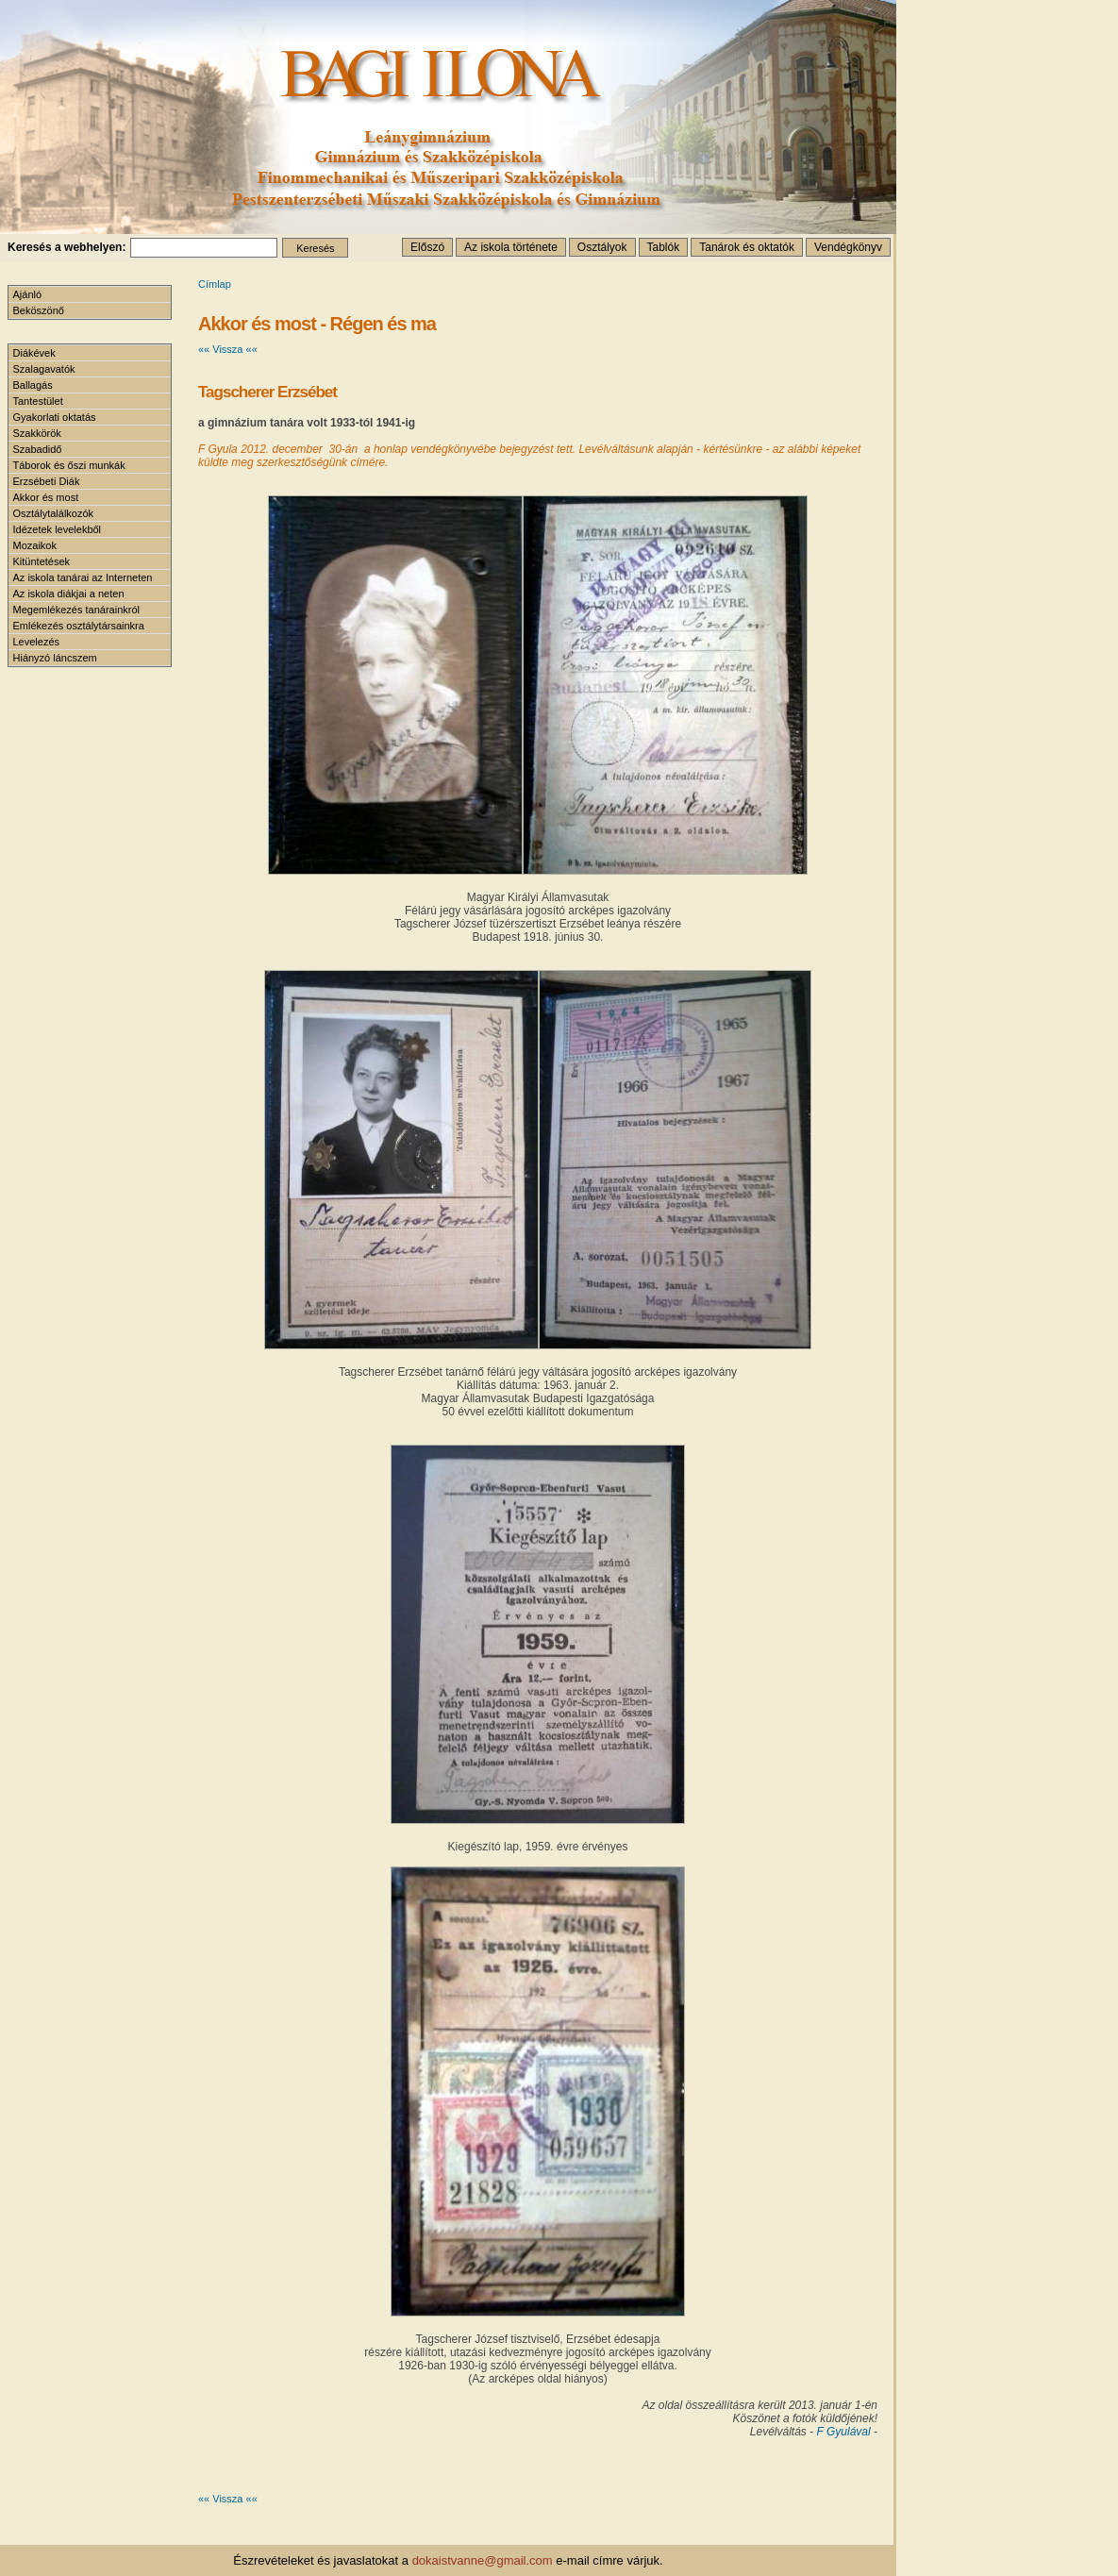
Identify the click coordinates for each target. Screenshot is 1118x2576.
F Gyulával (844, 2431)
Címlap (214, 284)
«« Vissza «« (228, 349)
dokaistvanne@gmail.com (482, 2560)
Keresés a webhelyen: (66, 247)
